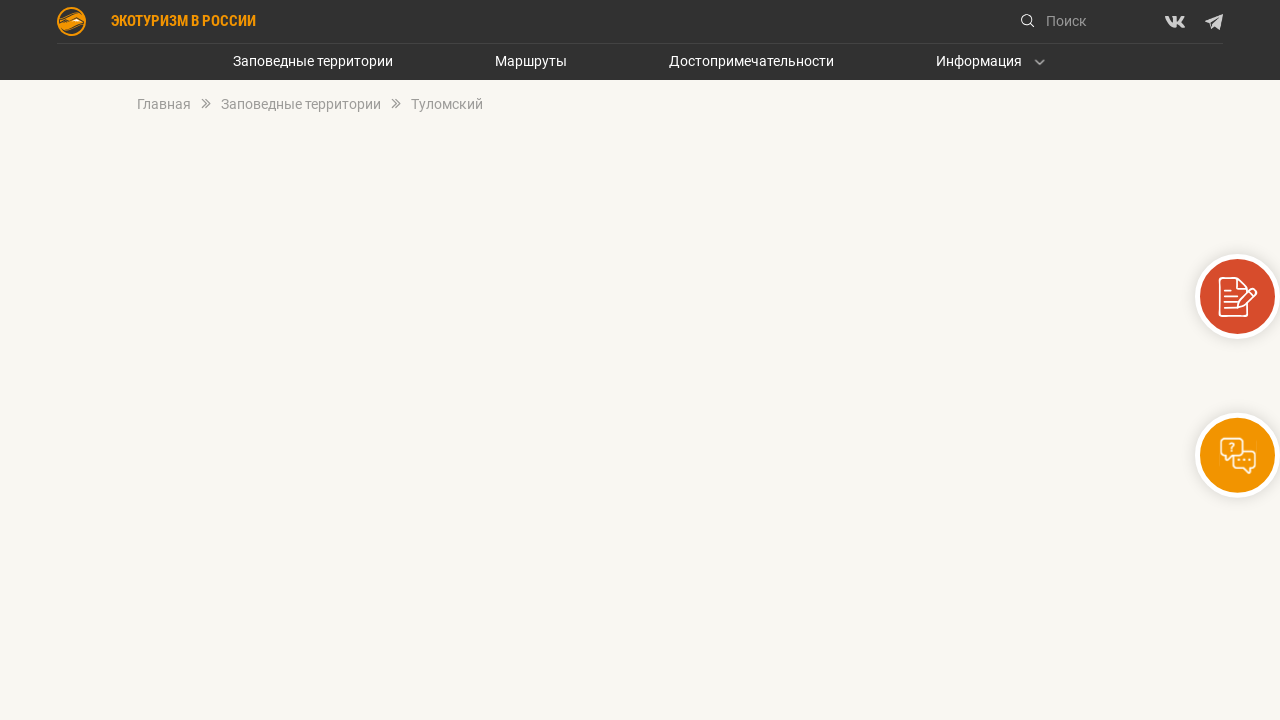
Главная (164, 104)
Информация (979, 61)
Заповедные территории (313, 61)
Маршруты (531, 61)
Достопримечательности (751, 61)
